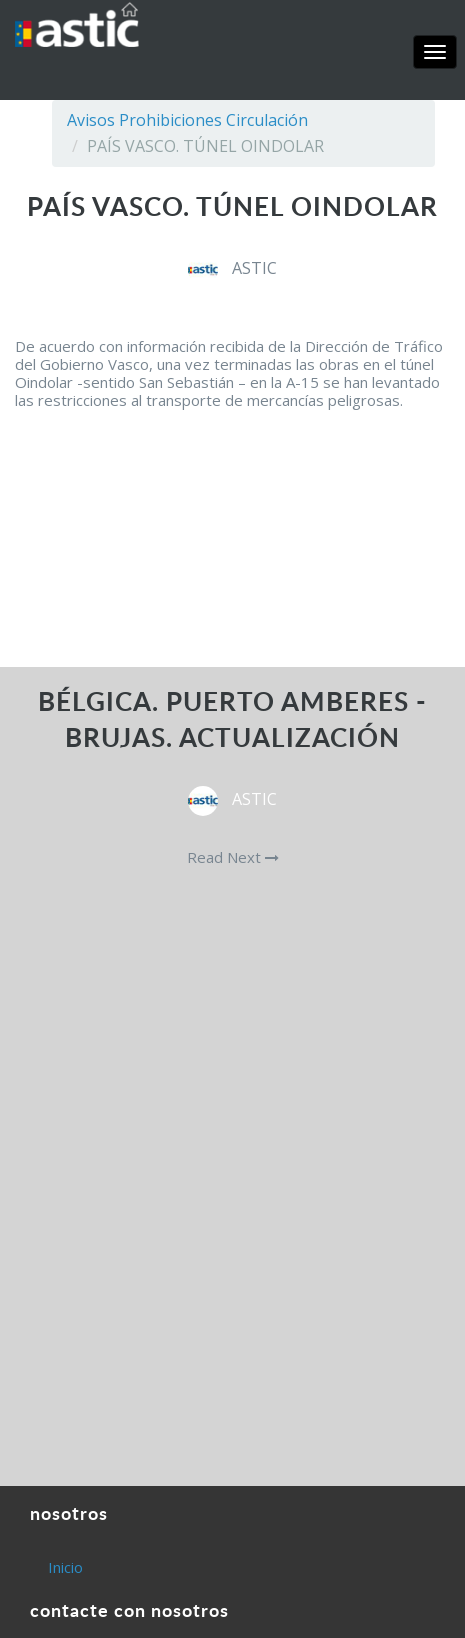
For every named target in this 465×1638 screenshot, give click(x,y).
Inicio (65, 1567)
